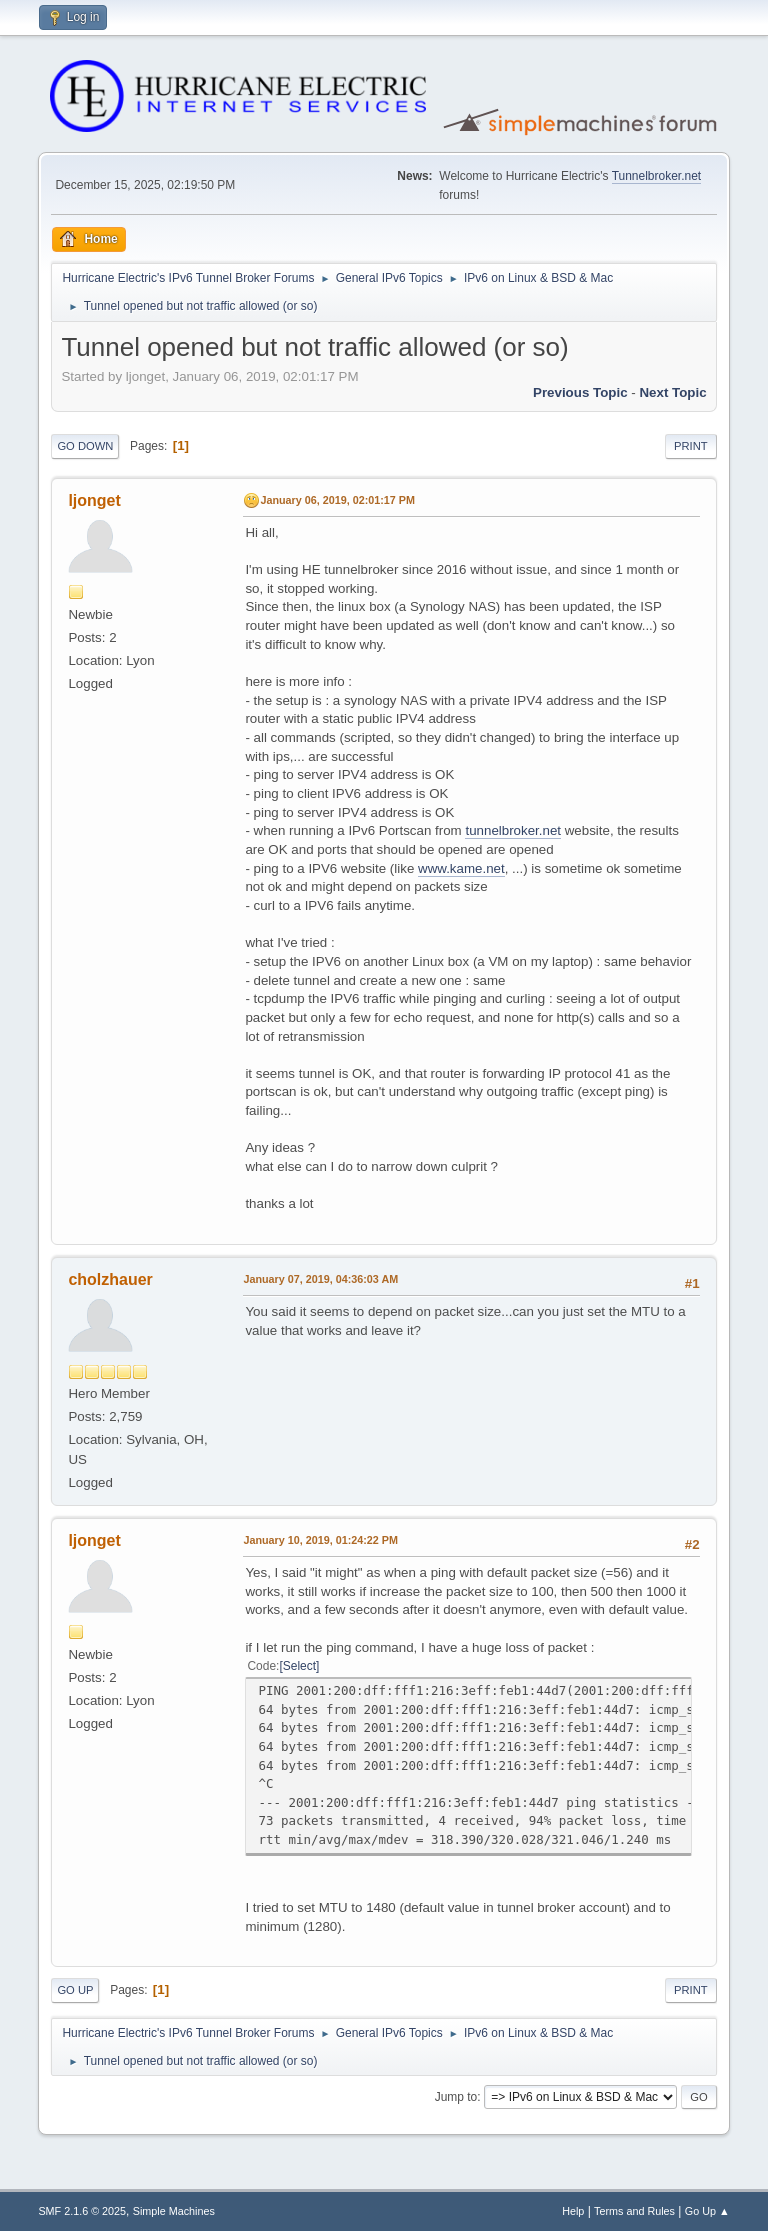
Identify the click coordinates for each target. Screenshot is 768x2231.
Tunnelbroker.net (657, 176)
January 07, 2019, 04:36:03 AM (320, 1279)
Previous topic (580, 392)
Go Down (85, 446)
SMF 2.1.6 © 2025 (82, 2211)
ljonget (94, 500)
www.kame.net (461, 868)
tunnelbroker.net (513, 830)
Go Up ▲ (707, 2211)
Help (573, 2211)
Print (691, 446)
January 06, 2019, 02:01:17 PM (337, 500)
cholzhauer (110, 1279)
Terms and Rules (634, 2211)
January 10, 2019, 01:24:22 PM (320, 1540)
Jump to (456, 2097)
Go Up (75, 1990)
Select (299, 1666)
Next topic (672, 392)
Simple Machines (174, 2211)
